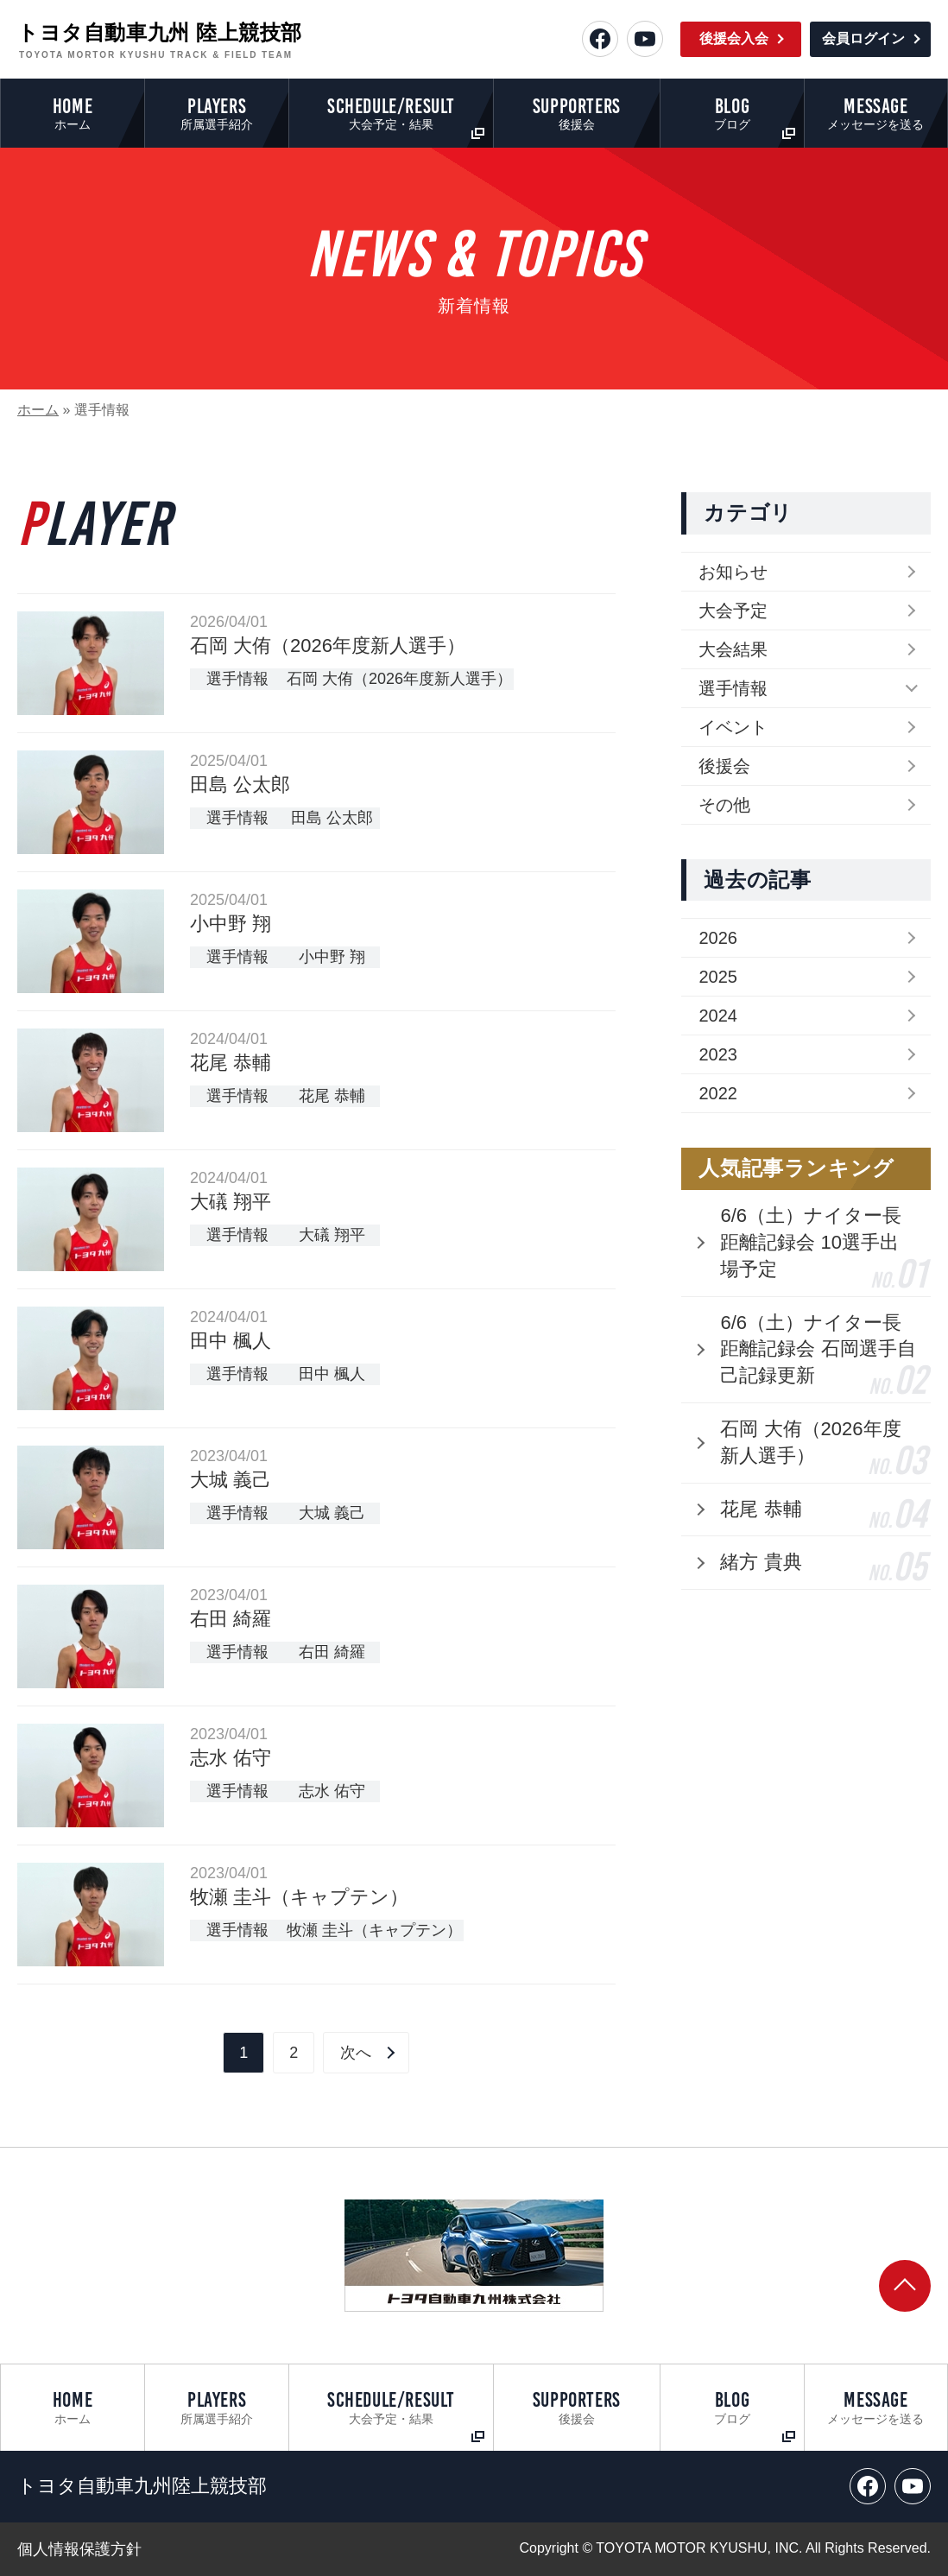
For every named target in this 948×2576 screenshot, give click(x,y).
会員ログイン (863, 38)
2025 (717, 976)
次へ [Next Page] (355, 2052)
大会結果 (733, 649)
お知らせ (733, 571)
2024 (717, 1015)
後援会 (724, 765)
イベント (733, 727)
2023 (717, 1054)
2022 (717, 1093)
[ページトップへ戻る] (905, 2286)
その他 (724, 804)
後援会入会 (733, 38)
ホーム (38, 409)
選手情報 (733, 688)
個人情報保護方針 (79, 2549)
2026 (717, 937)
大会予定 (733, 610)
